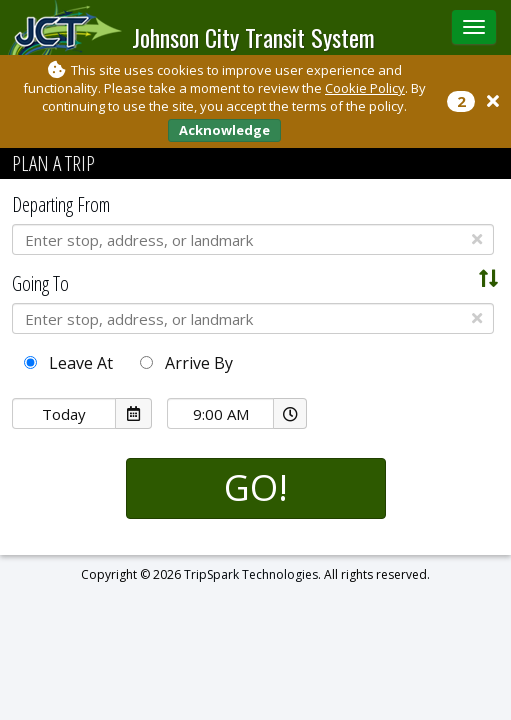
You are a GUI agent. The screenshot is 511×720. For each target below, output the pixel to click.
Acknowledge (224, 130)
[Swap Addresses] (489, 279)
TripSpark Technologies (251, 574)
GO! (256, 487)
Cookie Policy (365, 88)
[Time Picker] (220, 413)
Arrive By (186, 363)
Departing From (61, 204)
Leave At (68, 363)
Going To (40, 283)
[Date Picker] (64, 413)
